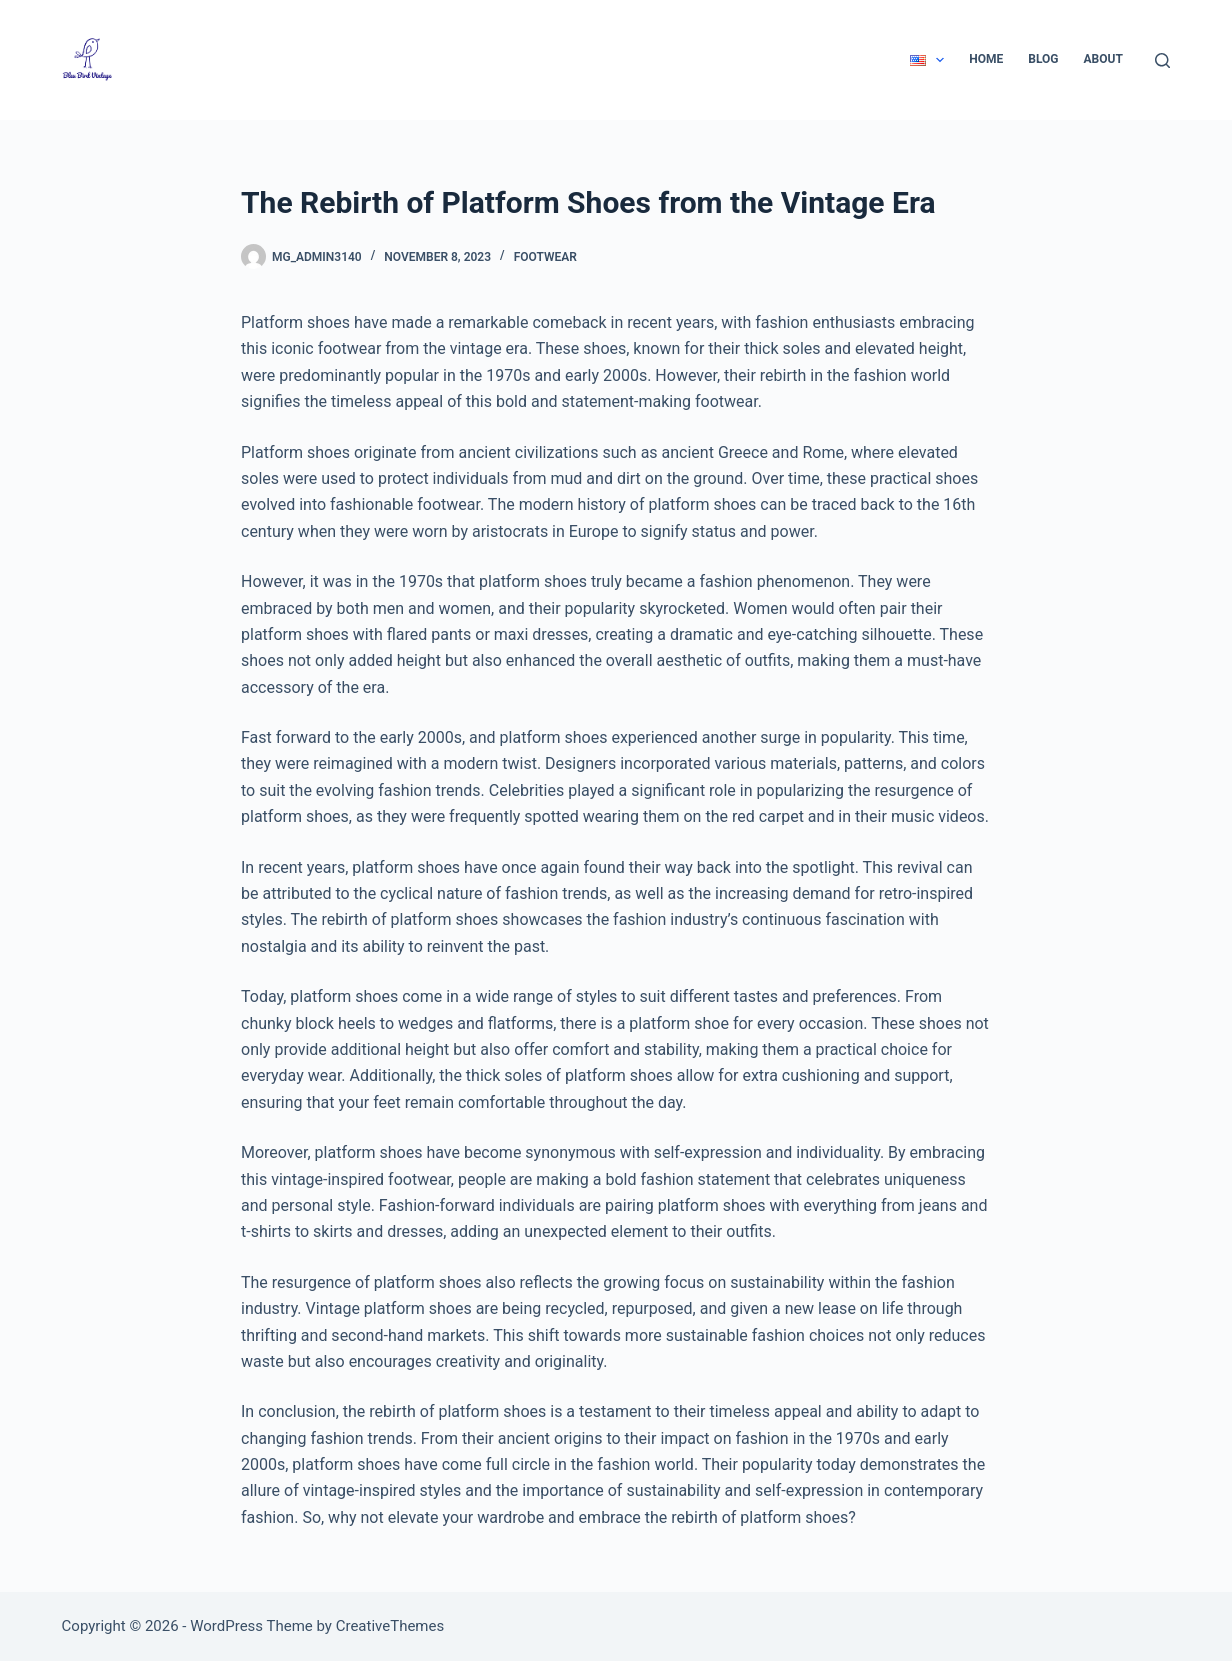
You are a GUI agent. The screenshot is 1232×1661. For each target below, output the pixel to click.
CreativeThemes (390, 1626)
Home (986, 59)
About (1103, 59)
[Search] (1162, 60)
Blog (1043, 59)
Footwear (545, 257)
